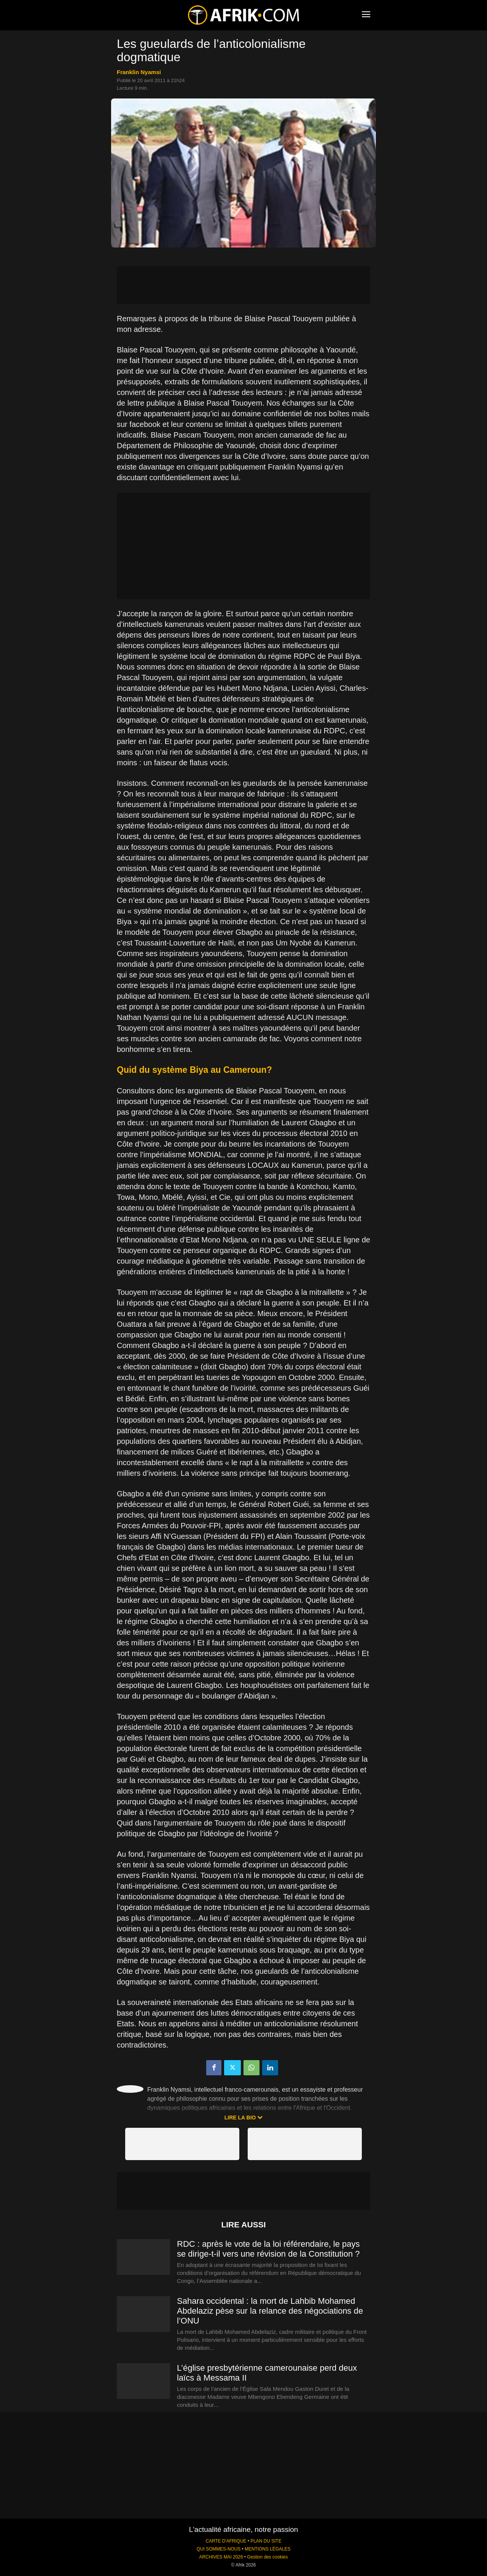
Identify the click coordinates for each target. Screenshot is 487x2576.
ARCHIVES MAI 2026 (221, 2557)
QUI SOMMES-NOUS (219, 2549)
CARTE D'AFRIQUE (225, 2541)
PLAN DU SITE (265, 2541)
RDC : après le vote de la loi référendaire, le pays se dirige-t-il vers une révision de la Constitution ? (268, 2249)
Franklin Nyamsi (139, 72)
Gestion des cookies (267, 2557)
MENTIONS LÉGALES (267, 2549)
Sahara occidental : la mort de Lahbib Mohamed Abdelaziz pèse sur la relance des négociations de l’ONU (270, 2310)
